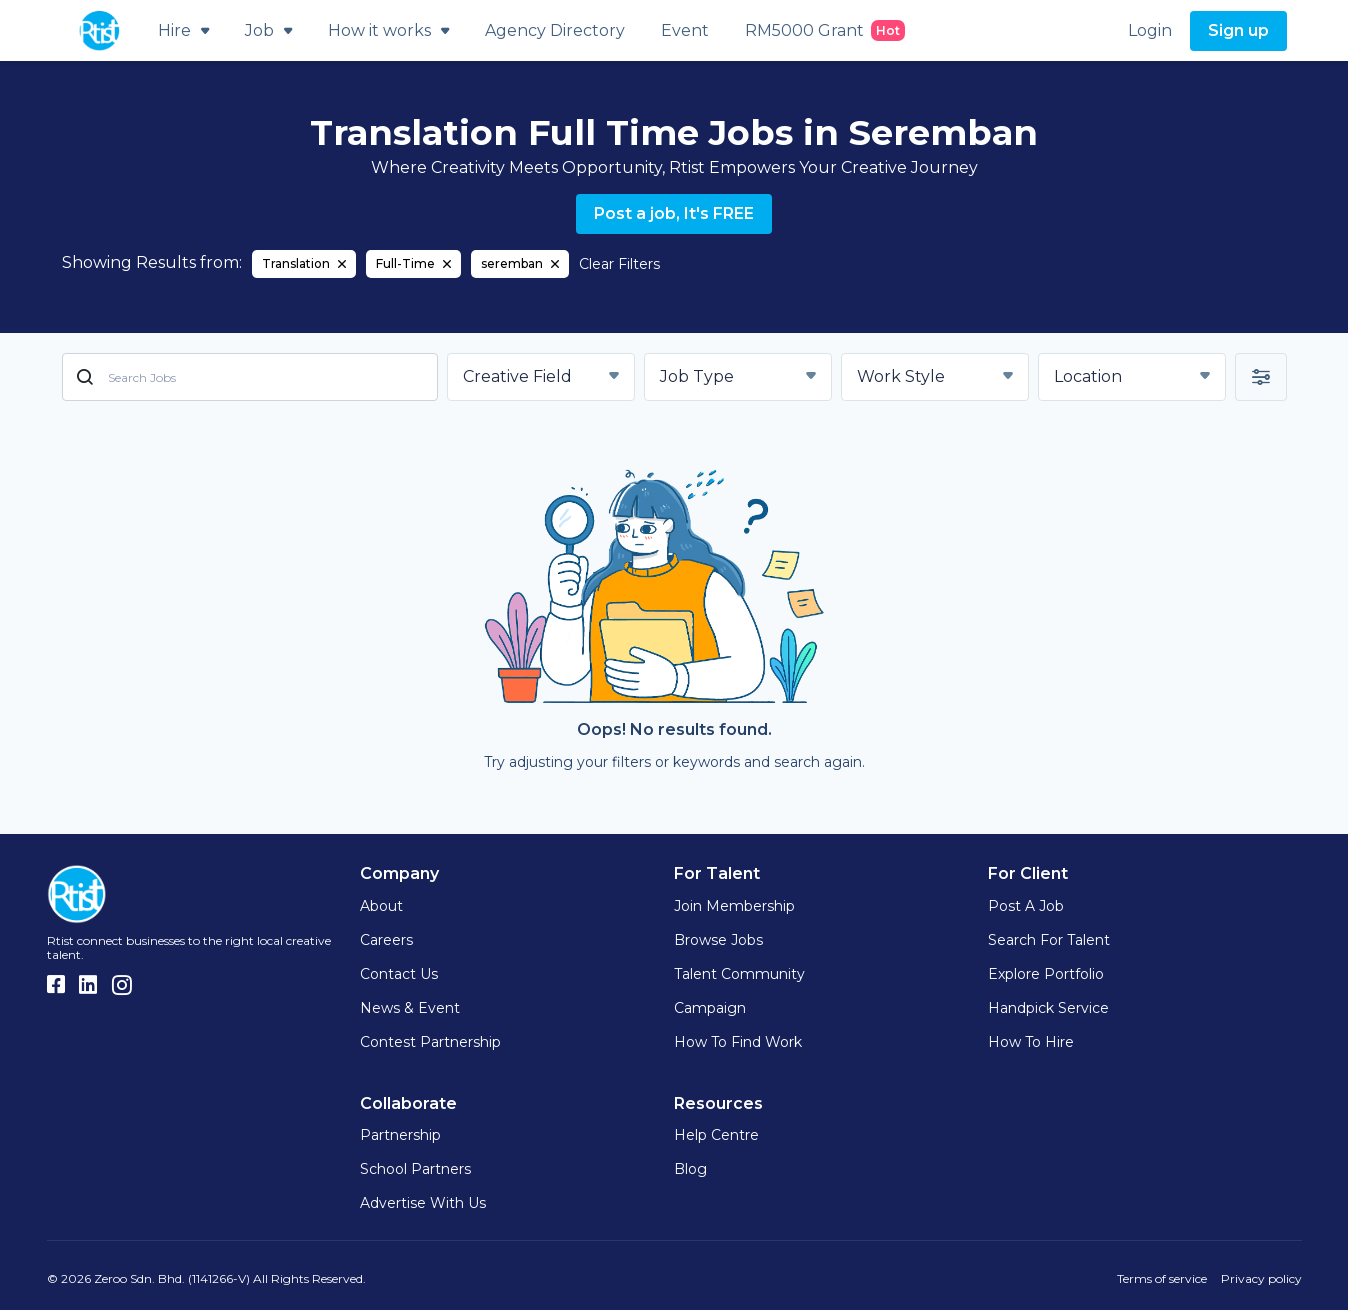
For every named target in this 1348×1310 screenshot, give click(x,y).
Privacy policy (1261, 1278)
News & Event (410, 1008)
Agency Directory (555, 30)
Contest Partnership (430, 1042)
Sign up (1238, 30)
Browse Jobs (718, 940)
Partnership (400, 1135)
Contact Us (399, 974)
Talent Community (739, 974)
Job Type (697, 376)
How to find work (738, 1042)
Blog (690, 1169)
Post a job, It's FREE (674, 213)
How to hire (1031, 1042)
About (381, 906)
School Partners (415, 1169)
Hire (183, 30)
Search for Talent (1049, 940)
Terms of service (1162, 1278)
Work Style (901, 376)
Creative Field (517, 376)
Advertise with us (423, 1203)
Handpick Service (1048, 1008)
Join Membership (734, 906)
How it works (388, 30)
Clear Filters (619, 264)
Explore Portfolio (1046, 974)
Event (685, 30)
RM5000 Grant (825, 30)
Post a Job (1026, 906)
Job (268, 30)
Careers (386, 940)
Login (1150, 30)
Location (1088, 376)
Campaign (710, 1008)
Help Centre (716, 1135)
